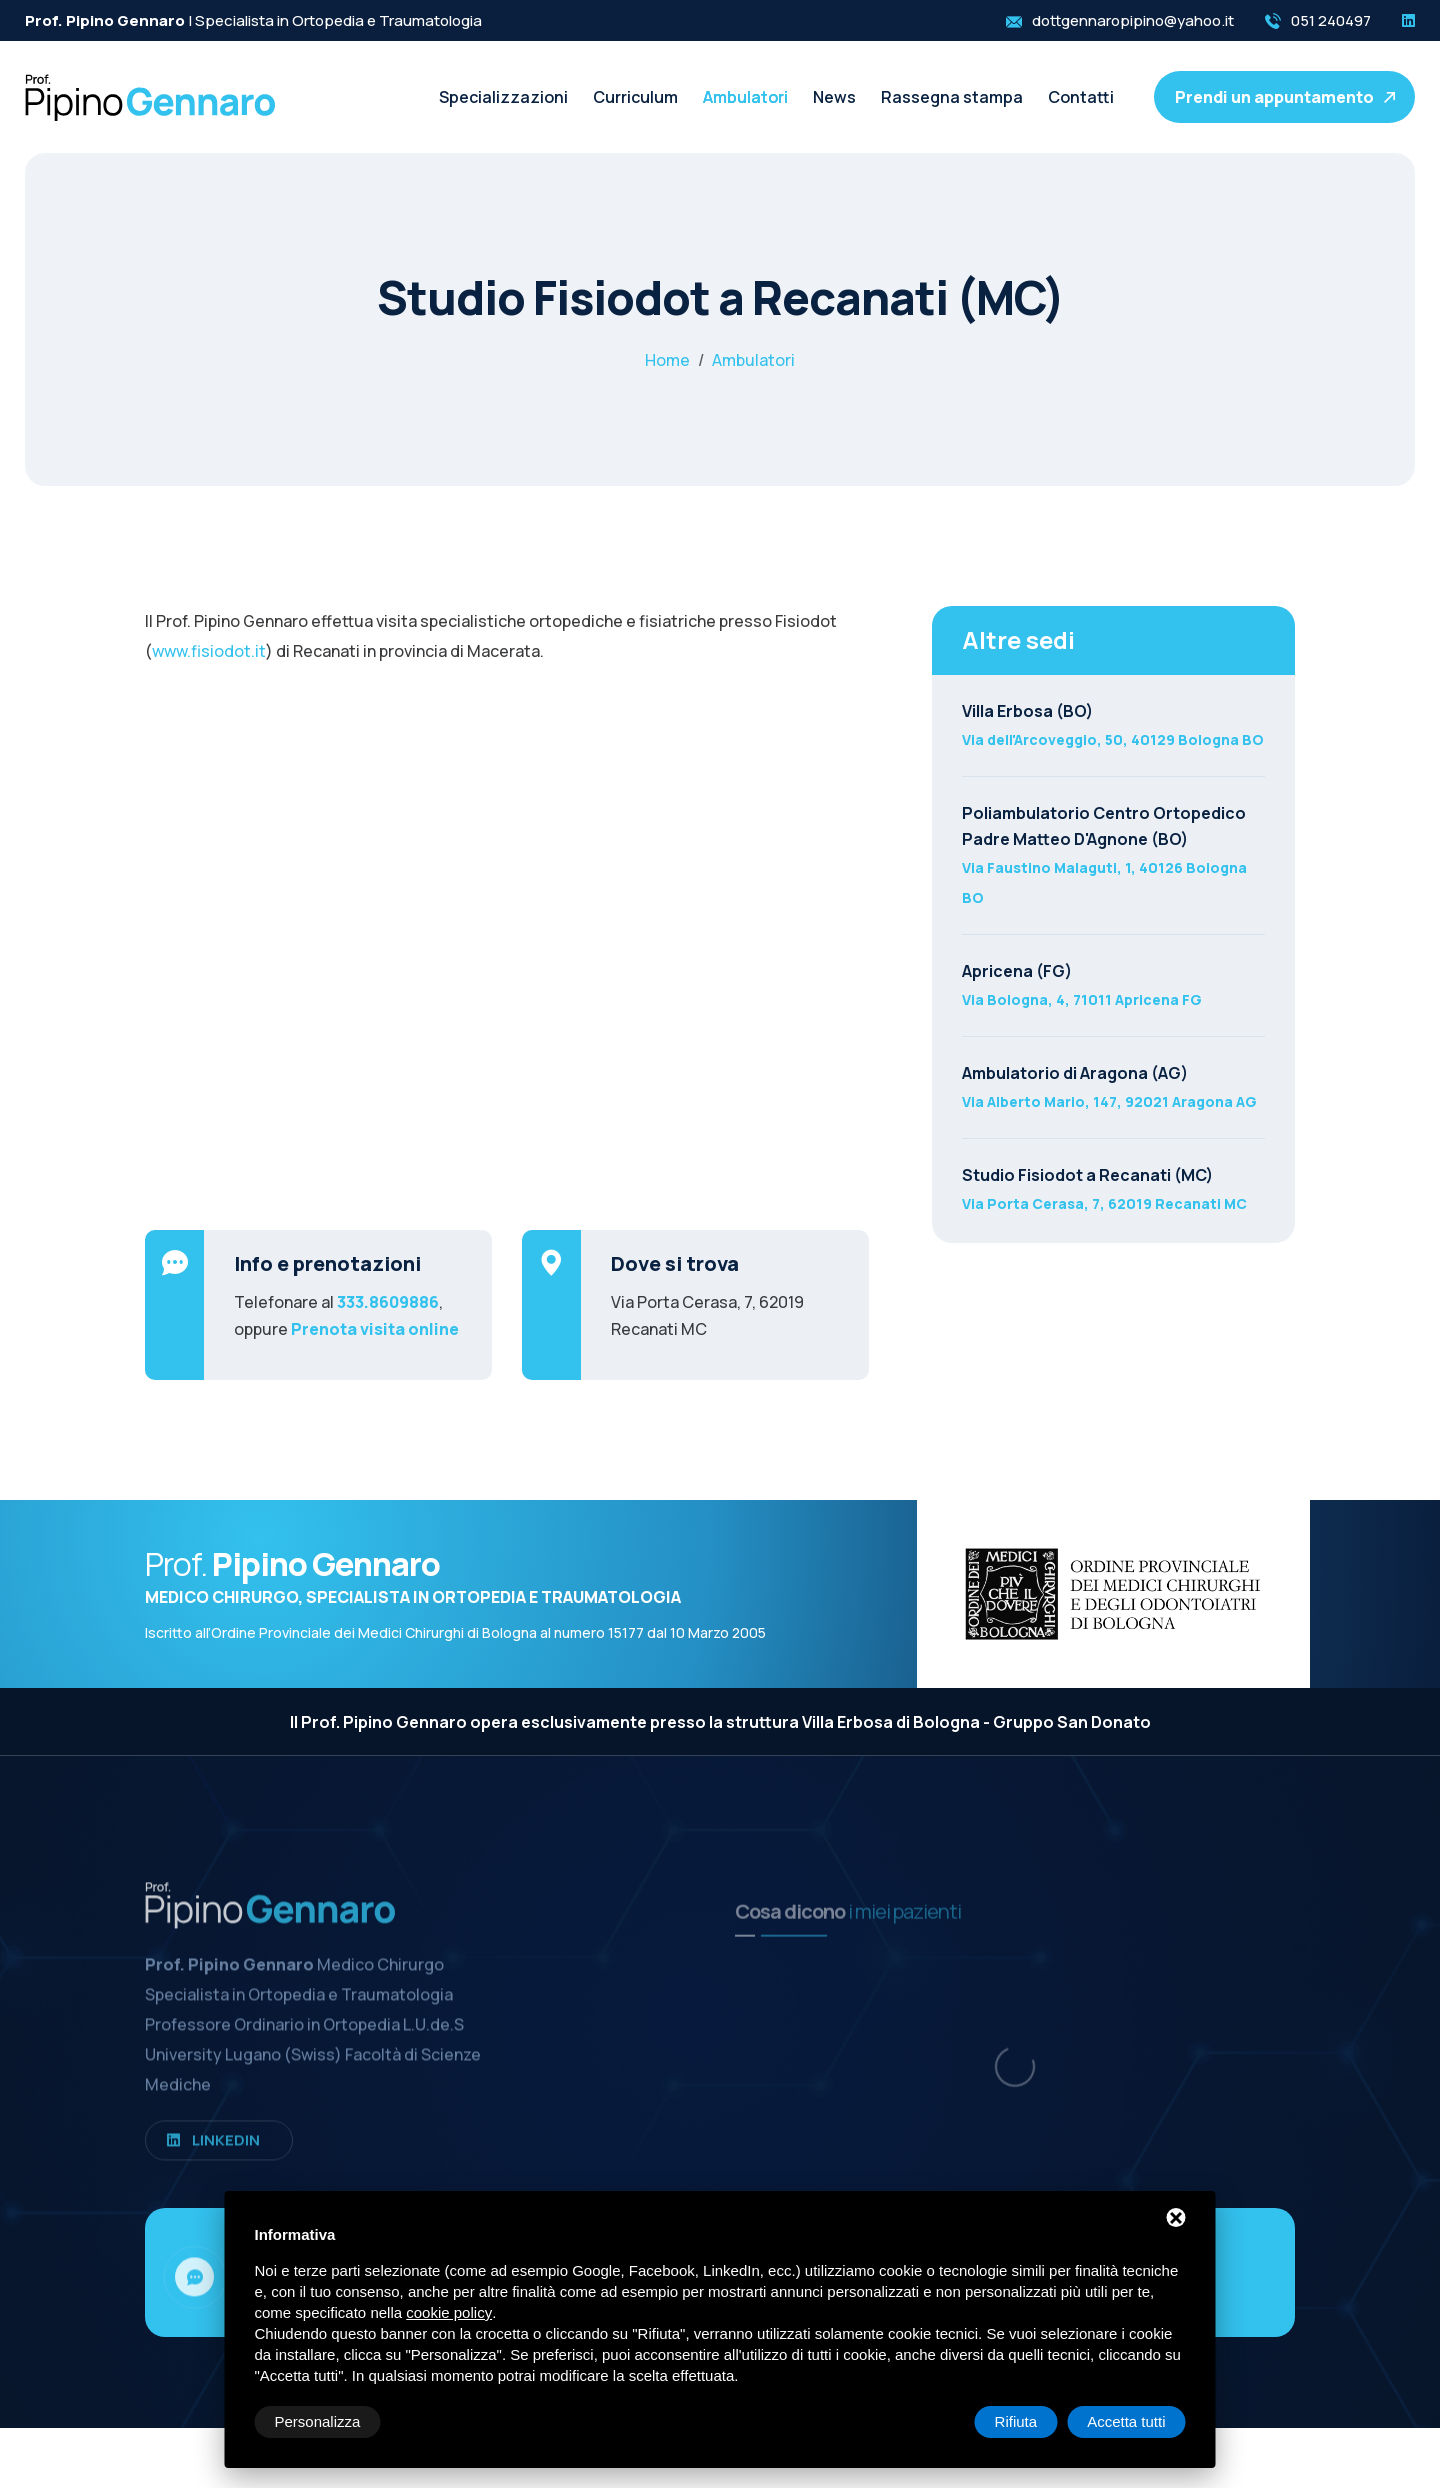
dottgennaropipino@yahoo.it (1133, 20)
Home (667, 360)
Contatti (1081, 97)
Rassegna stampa (952, 97)
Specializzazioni (503, 97)
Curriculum (635, 97)
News (834, 97)
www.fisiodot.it (209, 651)
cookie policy (449, 2312)
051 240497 (1331, 20)
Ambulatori (745, 97)
